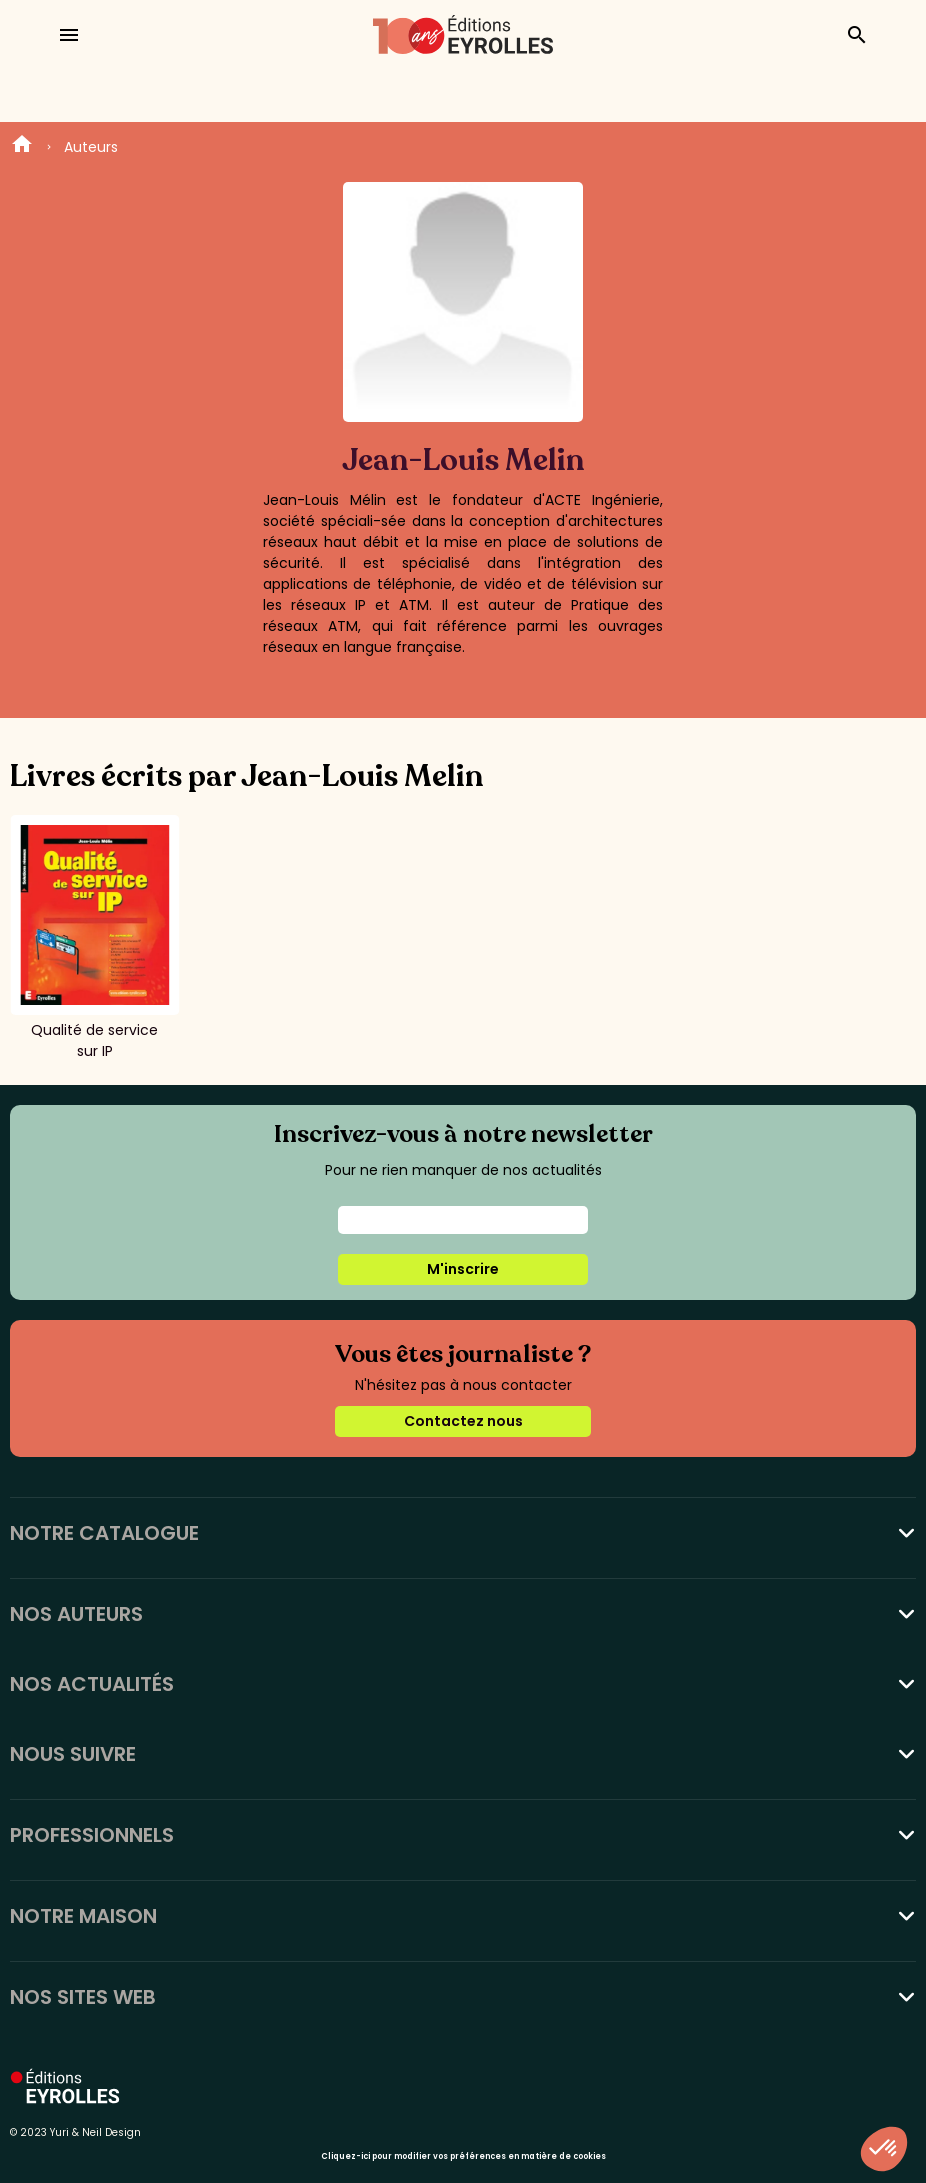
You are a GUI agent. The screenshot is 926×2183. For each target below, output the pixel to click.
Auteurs (91, 147)
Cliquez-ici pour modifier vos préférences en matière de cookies (463, 2156)
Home (22, 147)
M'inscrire (463, 1269)
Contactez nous (463, 1421)
